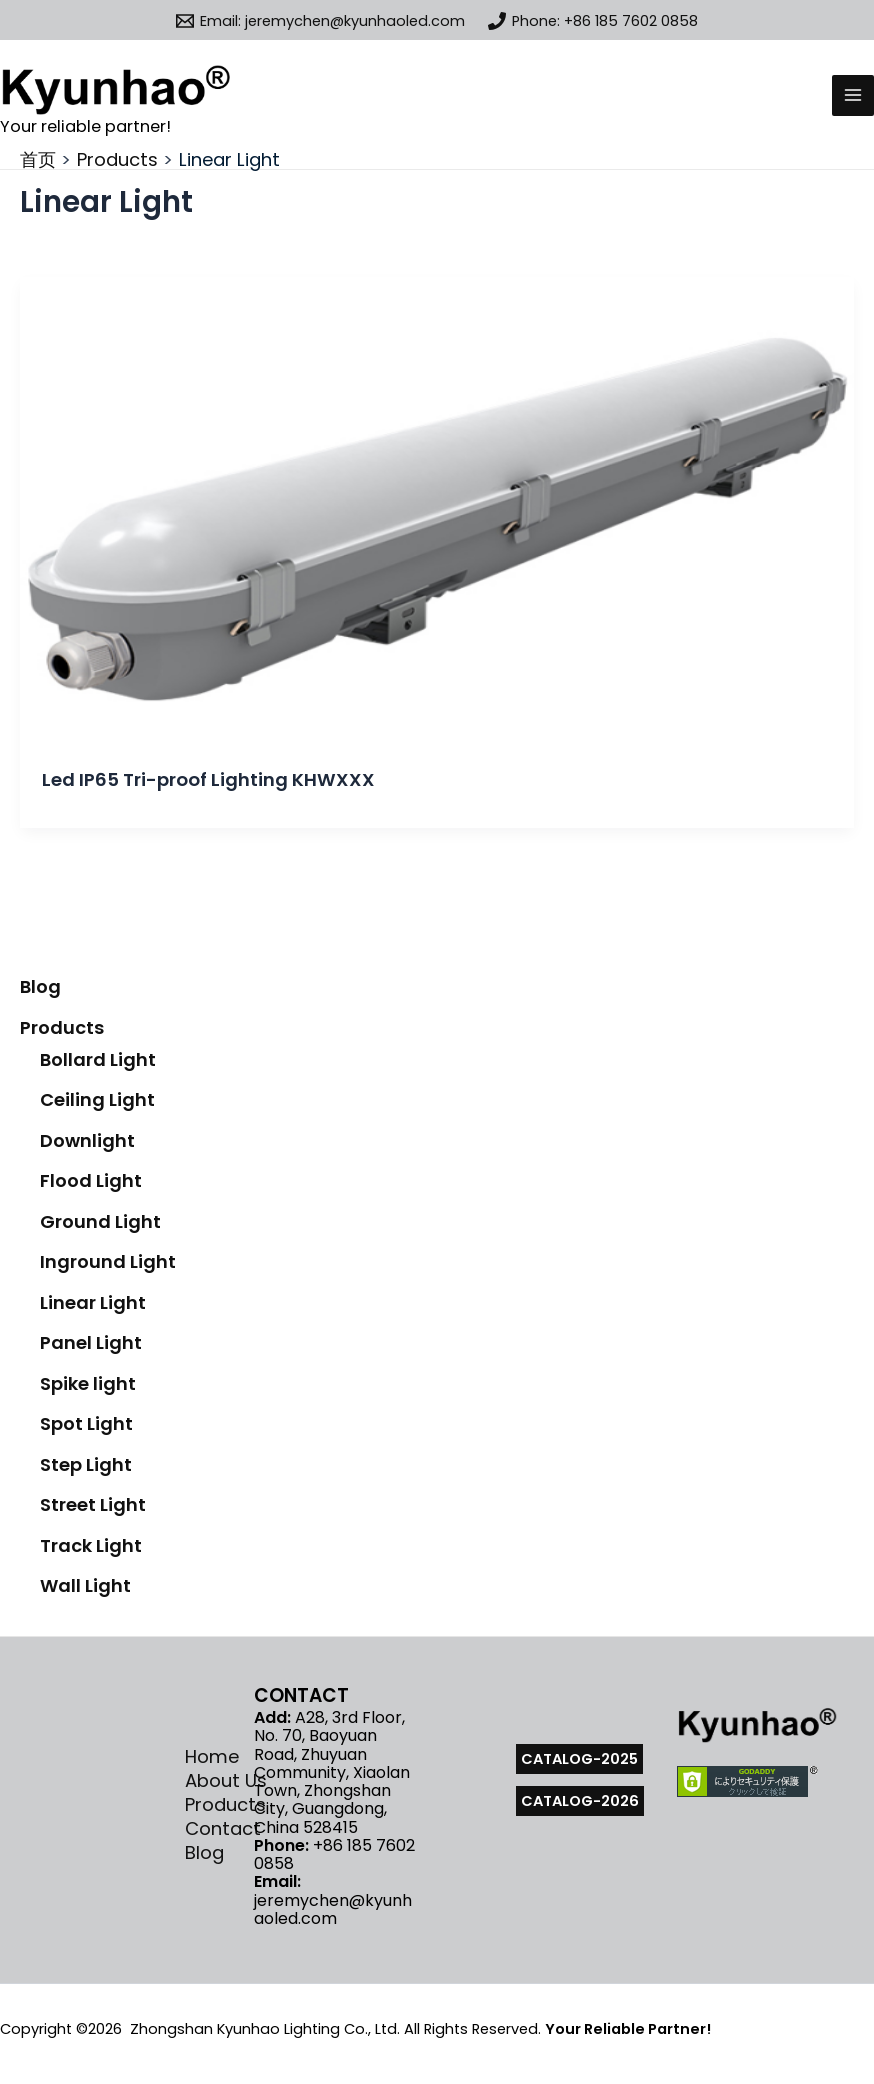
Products (62, 1027)
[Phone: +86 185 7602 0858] (594, 21)
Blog (40, 986)
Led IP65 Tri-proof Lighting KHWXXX (208, 779)
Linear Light (93, 1302)
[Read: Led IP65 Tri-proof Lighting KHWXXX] (437, 510)
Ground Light (100, 1221)
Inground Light (108, 1261)
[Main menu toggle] (853, 96)
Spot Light (86, 1423)
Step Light (86, 1464)
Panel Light (91, 1342)
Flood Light (91, 1180)
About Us (226, 1780)
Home (212, 1756)
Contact (223, 1828)
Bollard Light (98, 1059)
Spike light (88, 1383)
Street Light (93, 1504)
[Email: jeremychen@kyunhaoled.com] (320, 21)
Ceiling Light (97, 1099)
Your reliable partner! (85, 126)
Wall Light (85, 1585)
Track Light (91, 1545)
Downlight (87, 1140)
